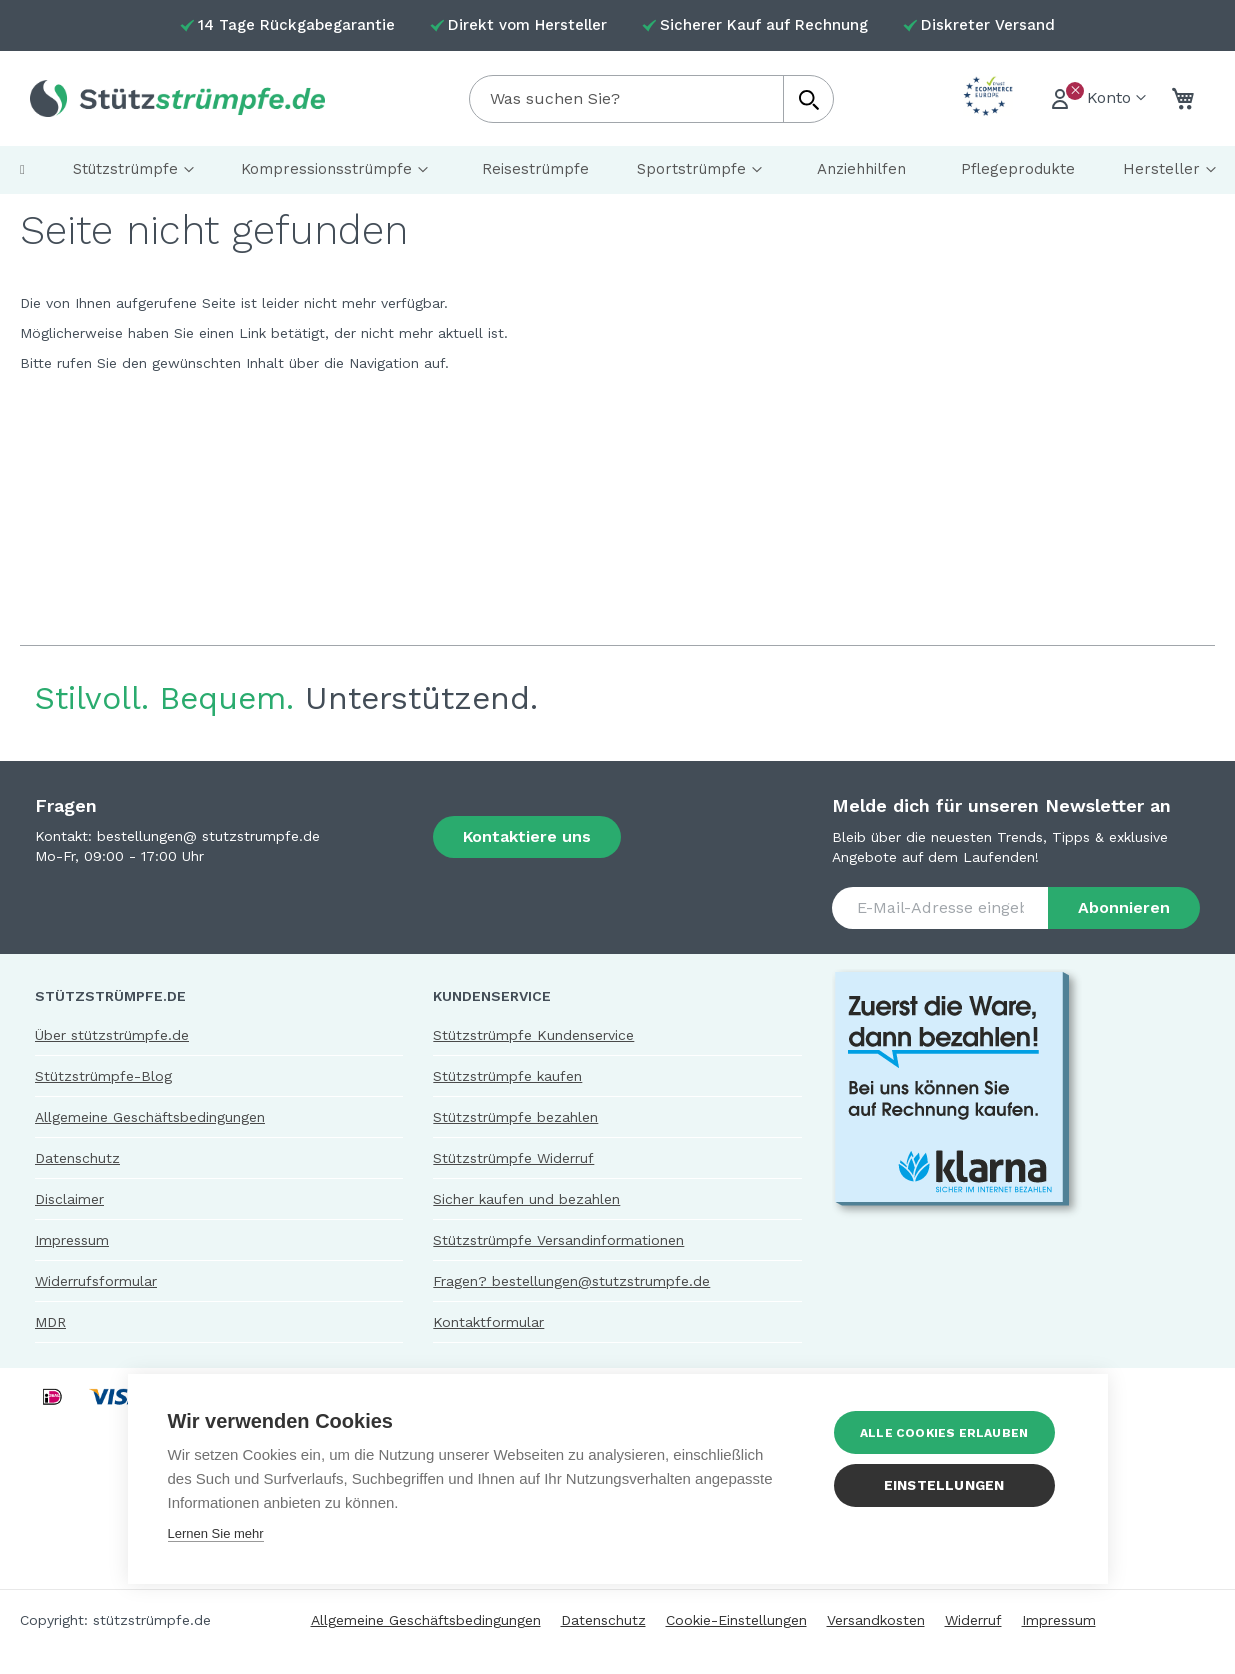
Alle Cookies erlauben (948, 1433)
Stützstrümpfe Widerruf (513, 1158)
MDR (50, 1322)
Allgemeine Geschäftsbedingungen (150, 1117)
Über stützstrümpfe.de (112, 1035)
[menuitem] (22, 170)
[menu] (617, 170)
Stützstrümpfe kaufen (507, 1076)
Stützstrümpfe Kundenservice (533, 1035)
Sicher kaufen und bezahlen (526, 1199)
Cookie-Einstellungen (736, 1620)
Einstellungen (948, 1485)
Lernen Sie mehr (216, 1533)
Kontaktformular (488, 1322)
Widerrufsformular (96, 1281)
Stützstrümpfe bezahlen (515, 1117)
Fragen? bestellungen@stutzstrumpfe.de (571, 1281)
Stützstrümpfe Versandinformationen (558, 1240)
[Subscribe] (1124, 908)
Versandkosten (876, 1620)
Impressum (72, 1240)
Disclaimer (69, 1199)
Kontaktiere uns (527, 836)
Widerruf (973, 1620)
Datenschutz (77, 1158)
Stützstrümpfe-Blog (103, 1076)
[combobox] (651, 99)
